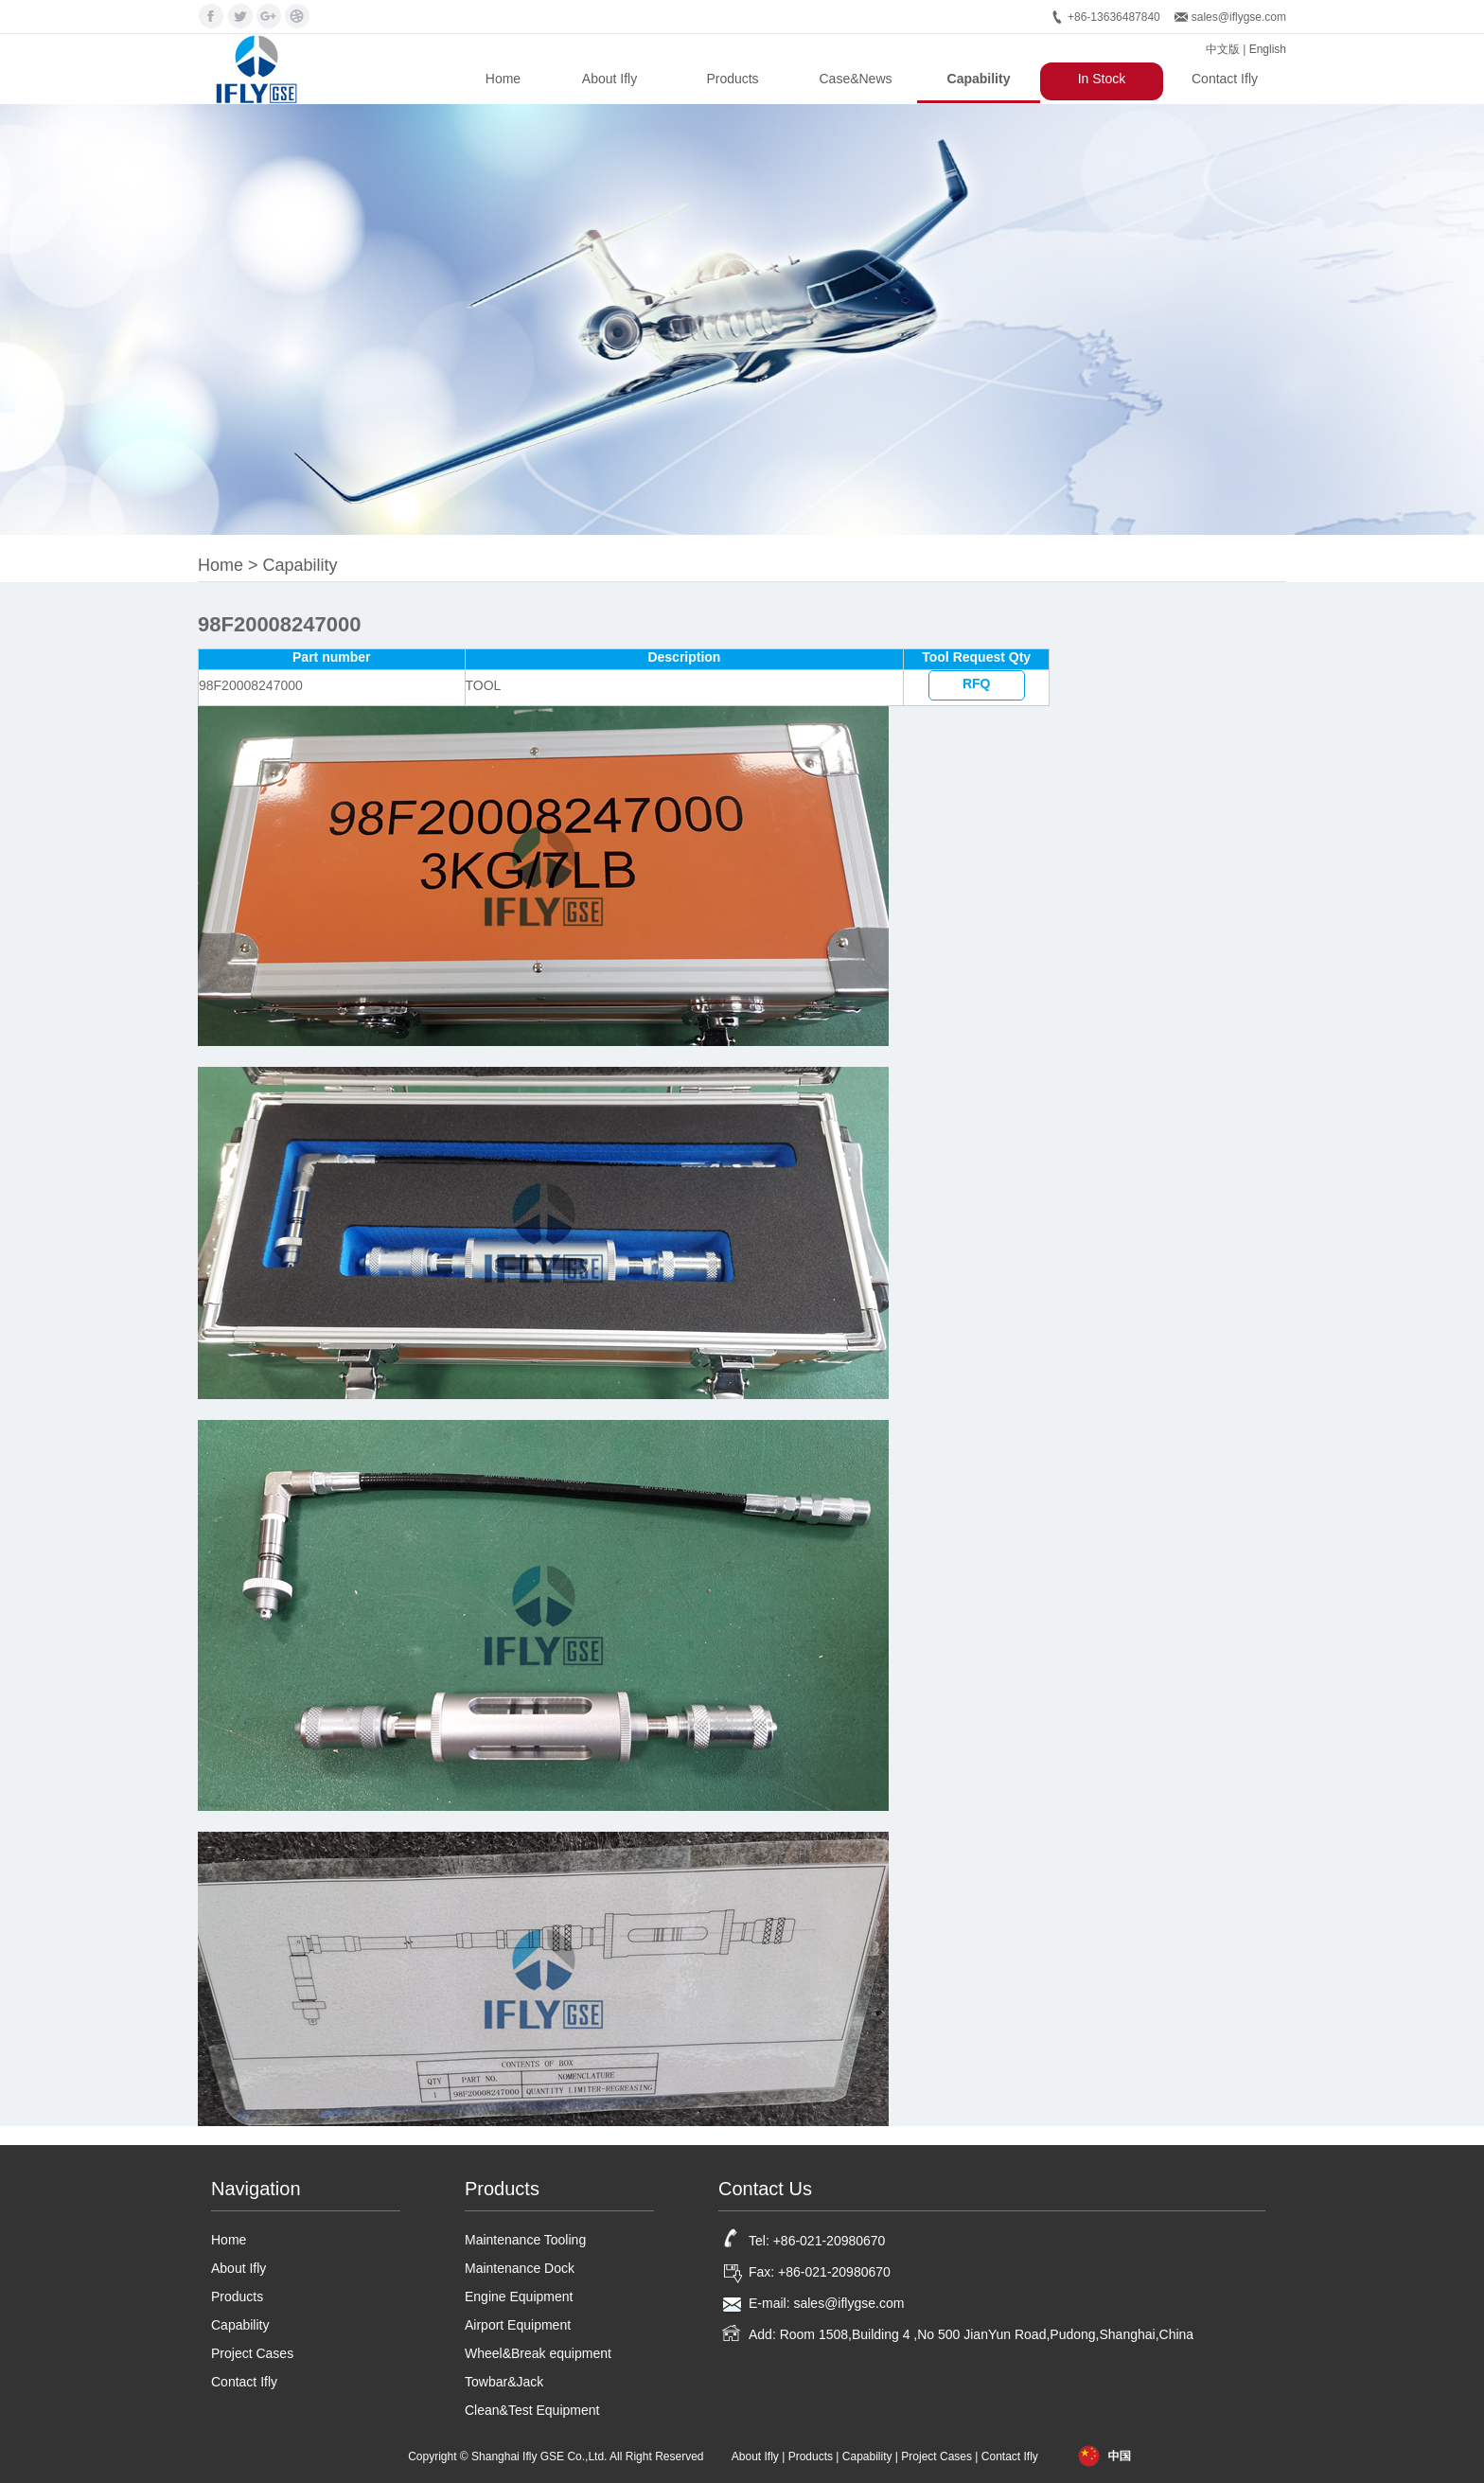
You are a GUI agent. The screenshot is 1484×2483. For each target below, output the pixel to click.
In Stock (1102, 78)
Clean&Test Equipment (532, 2410)
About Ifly (609, 78)
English (1267, 49)
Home (503, 78)
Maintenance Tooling (525, 2239)
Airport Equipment (518, 2324)
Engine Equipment (519, 2296)
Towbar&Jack (504, 2381)
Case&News (855, 78)
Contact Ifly (1225, 78)
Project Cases (252, 2353)
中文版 (1223, 49)
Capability (979, 78)
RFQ (977, 683)
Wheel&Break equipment (538, 2353)
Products (732, 78)
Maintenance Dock (519, 2268)
